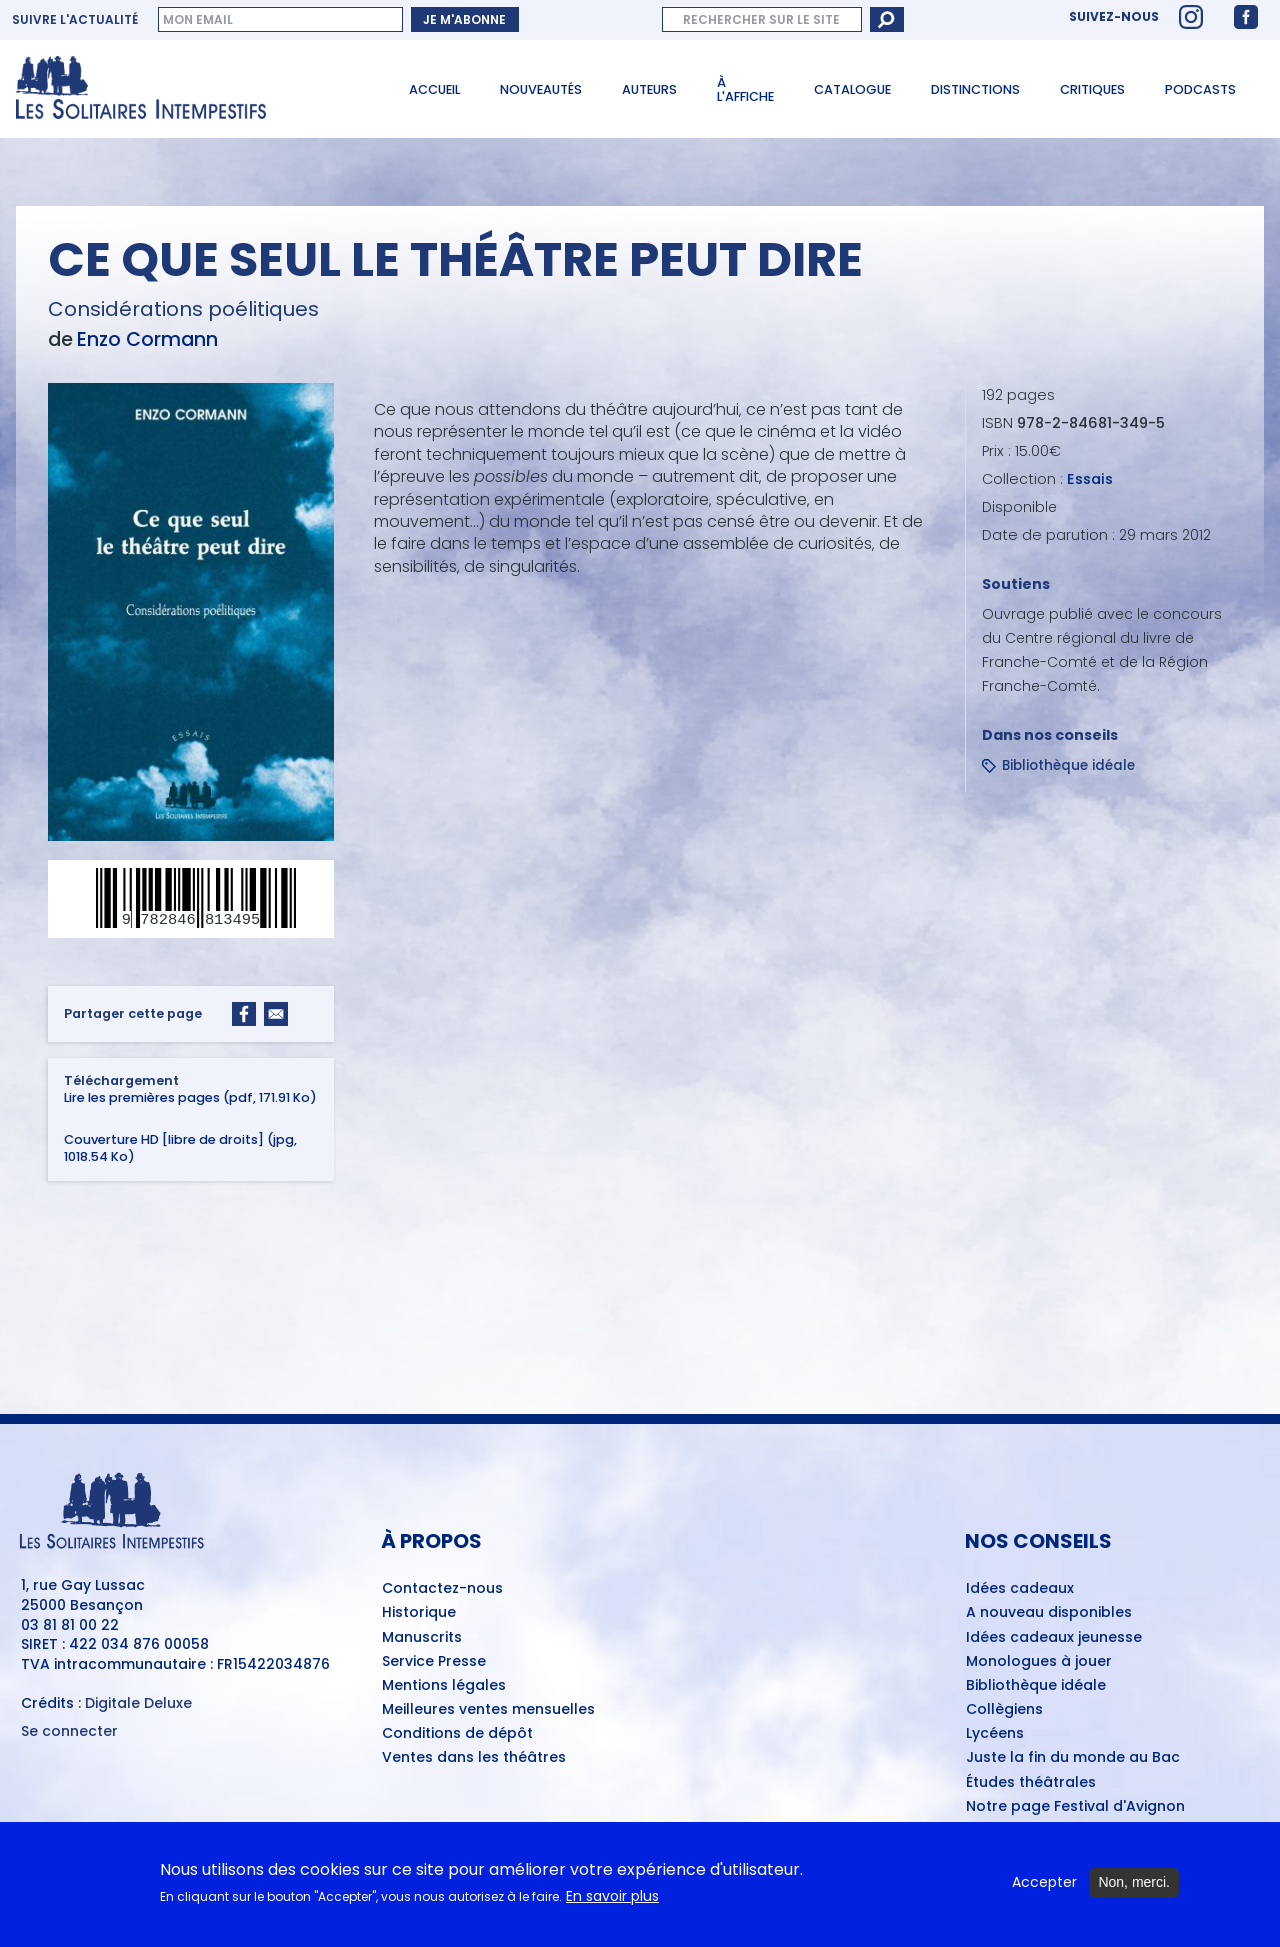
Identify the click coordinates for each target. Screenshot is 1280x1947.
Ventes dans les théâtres (474, 1758)
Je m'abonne (464, 19)
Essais (1090, 479)
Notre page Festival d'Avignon (1075, 1807)
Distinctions (975, 89)
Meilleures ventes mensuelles (488, 1710)
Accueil (434, 89)
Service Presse (434, 1662)
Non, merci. (1134, 1891)
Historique (419, 1613)
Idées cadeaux (1020, 1589)
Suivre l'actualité (75, 20)
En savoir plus (612, 1904)
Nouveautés (541, 89)
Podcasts (1200, 89)
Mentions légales (444, 1686)
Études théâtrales (1031, 1783)
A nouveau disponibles (1049, 1613)
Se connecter (69, 1731)
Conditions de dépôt (457, 1734)
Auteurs (649, 89)
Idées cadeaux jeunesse (1054, 1638)
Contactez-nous (442, 1589)
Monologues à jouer (1039, 1662)
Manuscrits (422, 1638)
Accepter (1044, 1891)
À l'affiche (745, 90)
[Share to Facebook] (244, 1014)
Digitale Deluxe (138, 1703)
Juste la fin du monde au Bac (1073, 1758)
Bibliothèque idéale (1068, 765)
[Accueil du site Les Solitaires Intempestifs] (190, 89)
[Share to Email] (276, 1014)
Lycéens (995, 1734)
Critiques (1092, 89)
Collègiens (1004, 1710)
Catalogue (852, 89)
